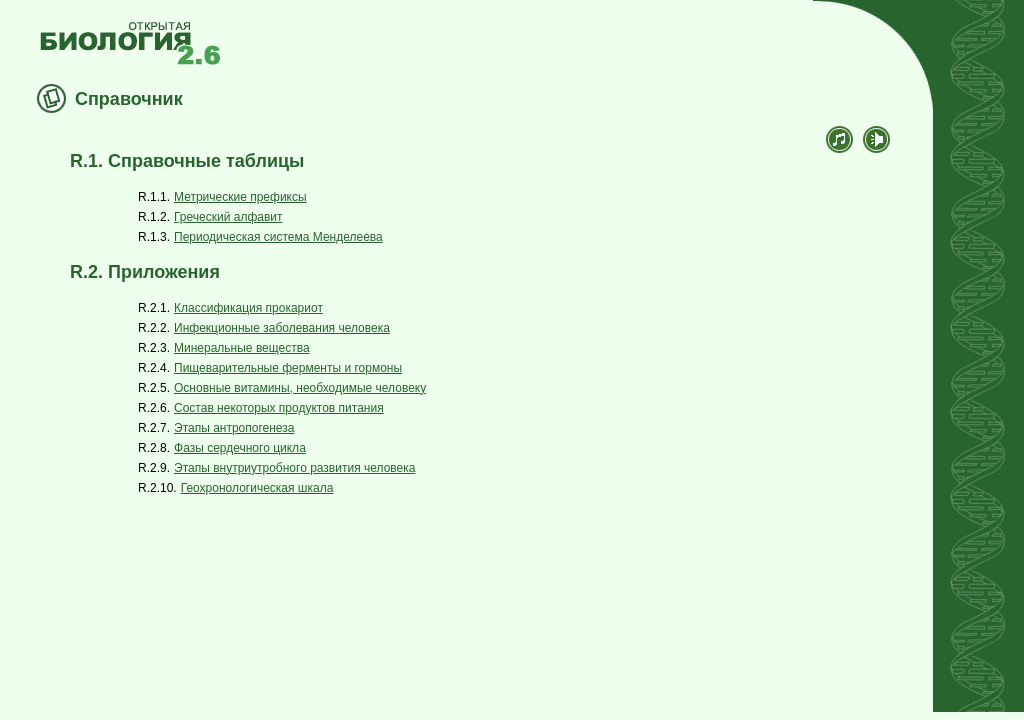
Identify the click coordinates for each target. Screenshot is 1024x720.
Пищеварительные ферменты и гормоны (288, 368)
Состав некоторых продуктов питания (279, 408)
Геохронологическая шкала (257, 488)
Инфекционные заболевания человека (282, 328)
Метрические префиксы (240, 197)
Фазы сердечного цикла (240, 448)
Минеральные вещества (242, 348)
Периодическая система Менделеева (278, 237)
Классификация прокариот (248, 308)
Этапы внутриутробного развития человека (294, 468)
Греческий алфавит (228, 217)
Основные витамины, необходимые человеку (300, 388)
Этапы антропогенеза (234, 428)
